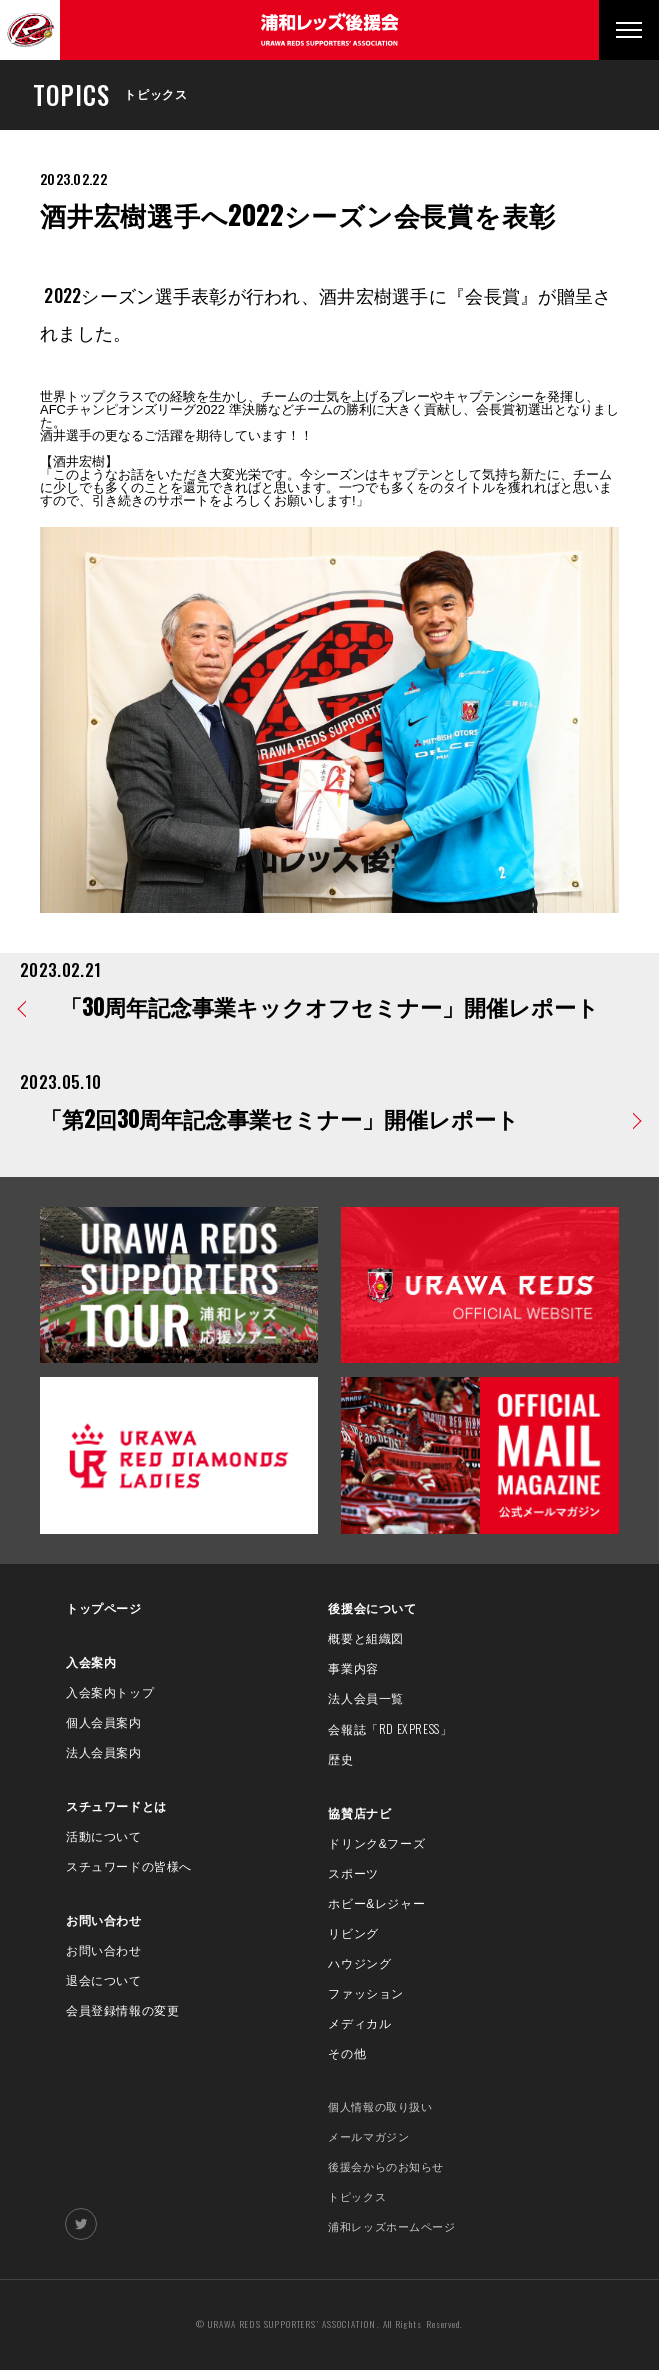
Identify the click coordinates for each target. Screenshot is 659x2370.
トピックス (357, 2197)
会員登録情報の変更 (122, 2011)
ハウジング (359, 1964)
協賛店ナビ (359, 1814)
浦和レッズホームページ (391, 2227)
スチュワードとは (116, 1807)
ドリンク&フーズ (376, 1844)
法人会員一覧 (366, 1699)
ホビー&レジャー (376, 1904)
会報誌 (390, 1730)
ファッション (366, 1994)
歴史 (340, 1760)
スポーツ (353, 1874)
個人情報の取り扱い (380, 2107)
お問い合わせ (104, 1921)
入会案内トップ (110, 1693)
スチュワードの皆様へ (129, 1867)
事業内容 (353, 1669)
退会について (104, 1981)
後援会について (372, 1609)
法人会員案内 (104, 1753)
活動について (104, 1837)
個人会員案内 (104, 1723)
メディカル (359, 2024)
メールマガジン (368, 2137)
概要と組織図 (366, 1639)
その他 (347, 2054)
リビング (353, 1934)
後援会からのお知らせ (386, 2167)
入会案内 (91, 1663)
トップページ (104, 1609)
